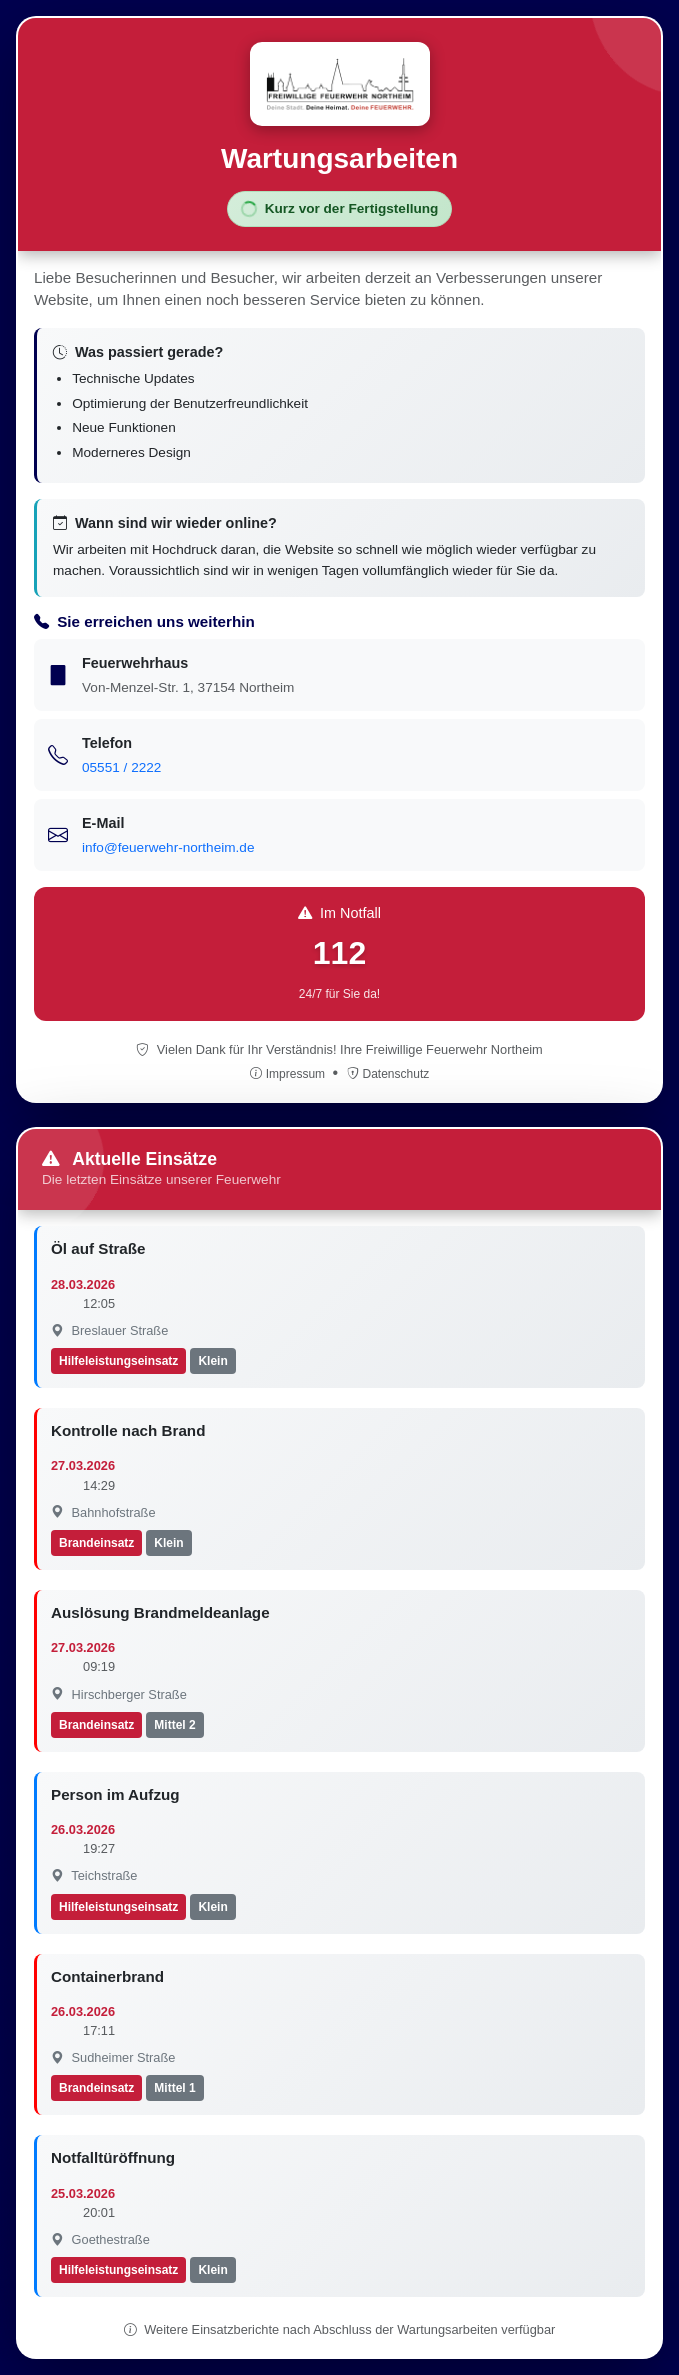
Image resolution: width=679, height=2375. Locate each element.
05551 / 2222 (121, 767)
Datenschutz (388, 1074)
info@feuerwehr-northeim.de (168, 847)
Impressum (289, 1074)
